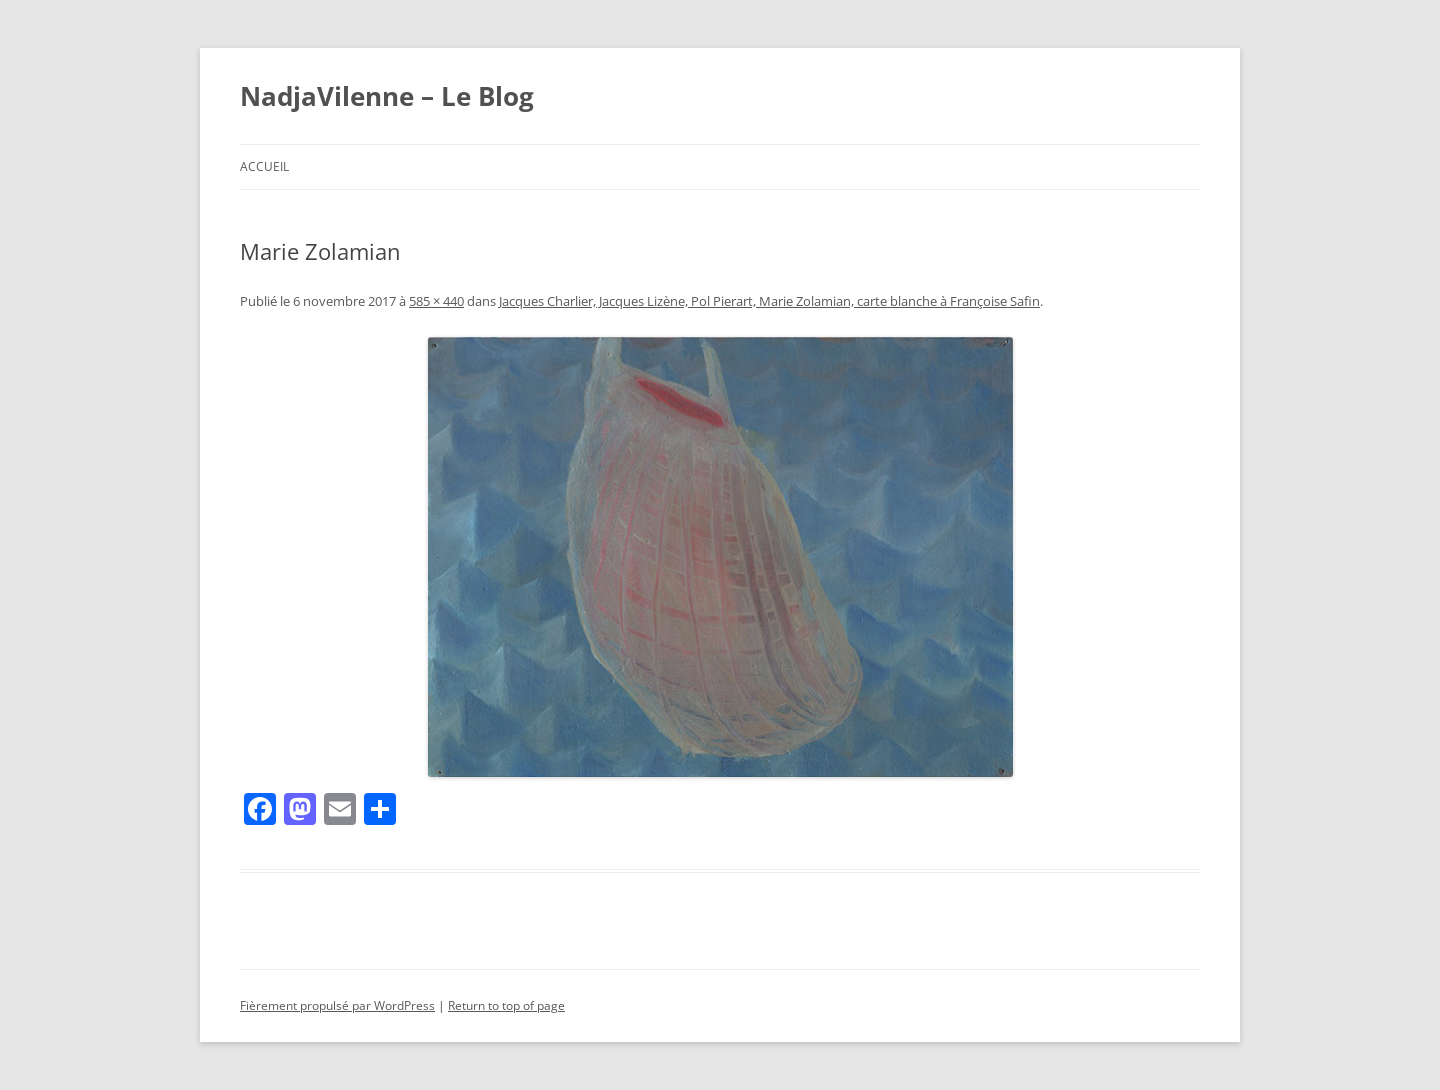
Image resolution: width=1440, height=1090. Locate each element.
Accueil (264, 166)
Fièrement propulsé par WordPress (337, 1005)
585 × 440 (436, 301)
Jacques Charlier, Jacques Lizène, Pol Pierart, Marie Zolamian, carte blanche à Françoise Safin (769, 301)
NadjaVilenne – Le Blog (387, 96)
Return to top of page (506, 1005)
